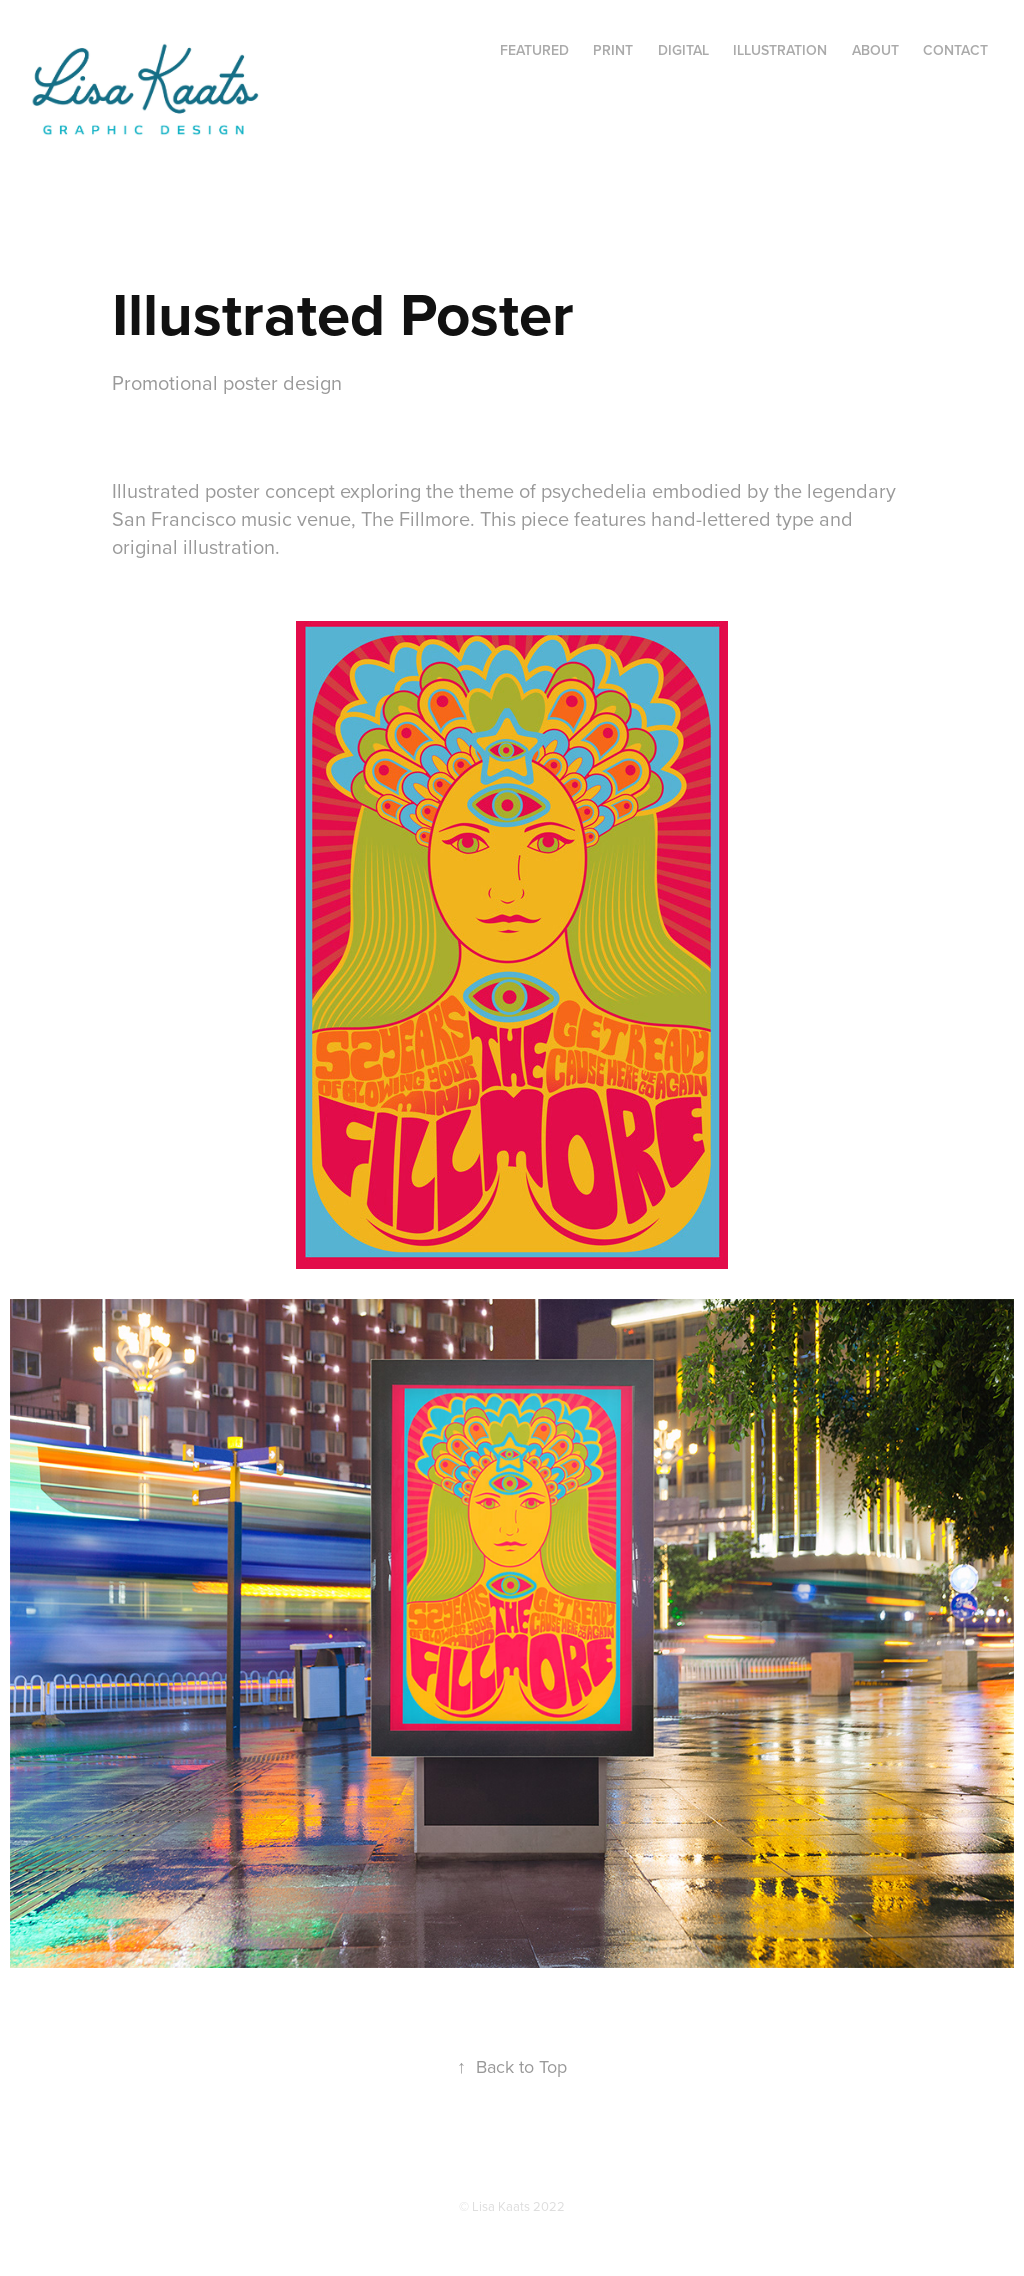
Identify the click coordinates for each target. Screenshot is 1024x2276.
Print (613, 50)
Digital (683, 50)
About (875, 50)
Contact (955, 50)
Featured (534, 50)
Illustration (780, 50)
